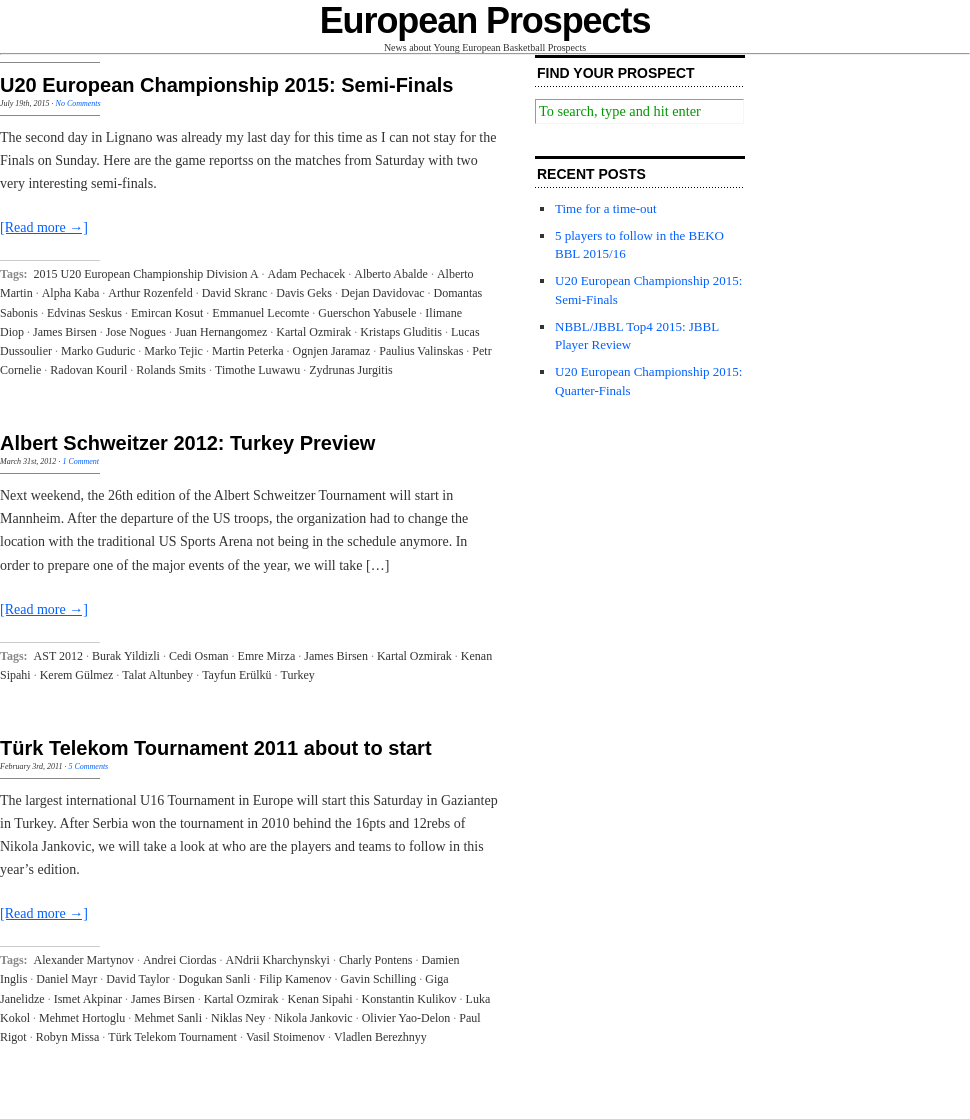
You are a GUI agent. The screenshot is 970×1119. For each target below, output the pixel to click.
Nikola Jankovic (313, 1018)
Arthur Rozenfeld (150, 293)
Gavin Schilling (379, 979)
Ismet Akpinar (88, 999)
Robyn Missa (68, 1037)
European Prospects (485, 20)
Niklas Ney (238, 1018)
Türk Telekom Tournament (172, 1037)
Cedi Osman (199, 656)
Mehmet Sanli (168, 1018)
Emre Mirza (267, 656)
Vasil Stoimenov (285, 1037)
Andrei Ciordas (180, 960)
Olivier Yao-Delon (406, 1018)
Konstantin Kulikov (409, 999)
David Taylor (137, 979)
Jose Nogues (136, 332)
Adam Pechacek (307, 274)
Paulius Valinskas (421, 351)
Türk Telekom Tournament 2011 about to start (216, 748)
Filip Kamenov (295, 979)
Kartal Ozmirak (313, 332)
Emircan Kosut (167, 313)
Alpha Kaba (71, 293)
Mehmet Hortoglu (82, 1018)
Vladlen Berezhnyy (380, 1037)
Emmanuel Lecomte (260, 313)
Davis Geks (304, 293)
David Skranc (235, 293)
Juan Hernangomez (221, 332)
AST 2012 (58, 656)
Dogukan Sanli (215, 979)
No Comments (78, 103)
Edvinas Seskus (84, 313)
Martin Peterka (248, 351)
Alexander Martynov (84, 960)
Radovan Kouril (88, 370)
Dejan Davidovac (383, 293)
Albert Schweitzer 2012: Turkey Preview (187, 443)
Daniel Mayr (66, 979)
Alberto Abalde (391, 274)
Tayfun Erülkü (236, 675)
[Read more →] (44, 227)
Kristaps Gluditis (401, 332)
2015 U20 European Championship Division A (146, 274)
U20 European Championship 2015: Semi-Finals (226, 85)
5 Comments (88, 766)
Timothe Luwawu (257, 370)
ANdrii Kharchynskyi (278, 960)
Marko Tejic (173, 351)
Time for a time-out (606, 208)
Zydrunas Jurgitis (350, 370)
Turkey (298, 675)
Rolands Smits (171, 370)
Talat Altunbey (157, 675)
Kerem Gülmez (77, 675)
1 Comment (80, 461)
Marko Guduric (98, 351)
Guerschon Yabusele (367, 313)
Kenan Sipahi (320, 999)
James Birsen (65, 332)
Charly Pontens (376, 960)
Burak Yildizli (126, 656)
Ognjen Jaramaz (332, 351)
